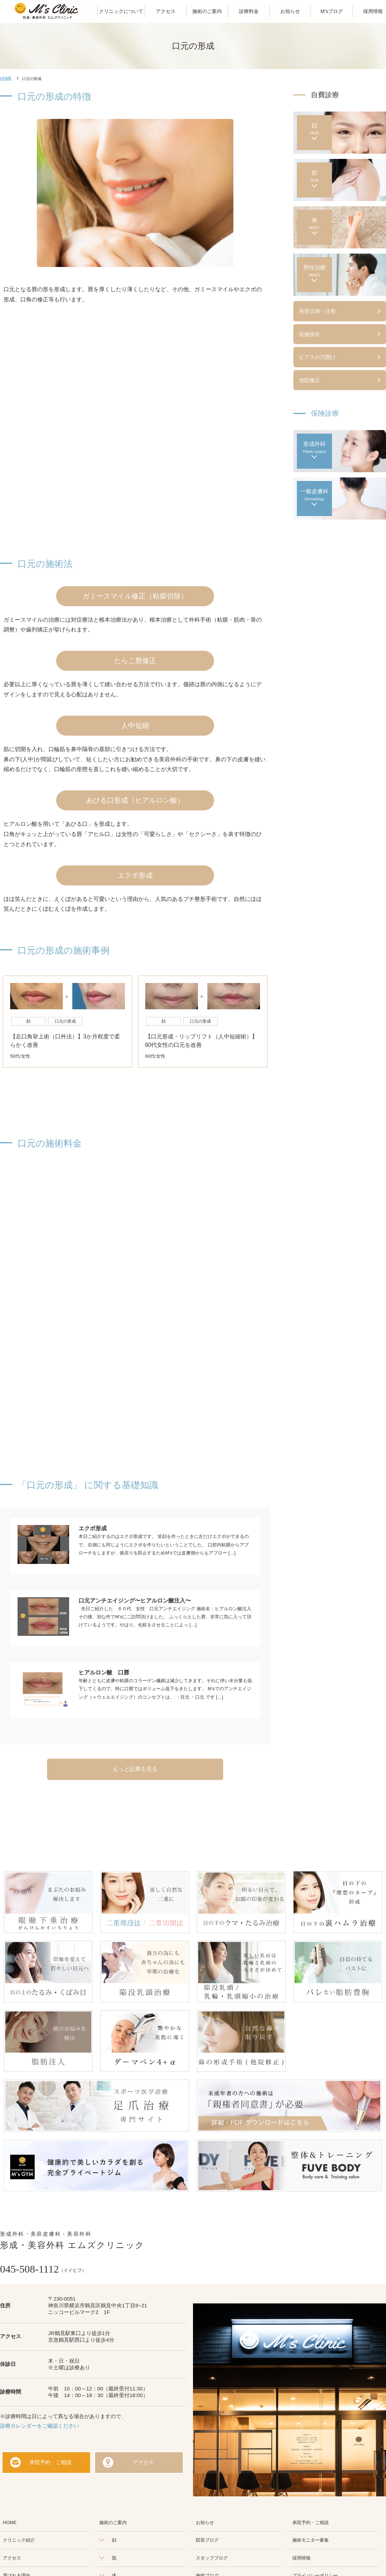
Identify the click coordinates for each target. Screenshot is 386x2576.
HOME (6, 78)
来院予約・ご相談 (50, 2462)
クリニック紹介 (19, 2540)
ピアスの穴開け (317, 357)
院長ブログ (207, 2540)
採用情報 (301, 2558)
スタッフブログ (212, 2558)
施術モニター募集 (310, 2540)
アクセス (143, 2462)
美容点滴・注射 (317, 311)
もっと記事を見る (135, 1769)
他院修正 (309, 380)
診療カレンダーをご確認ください (39, 2426)
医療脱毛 (309, 334)
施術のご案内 (113, 2522)
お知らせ (205, 2522)
